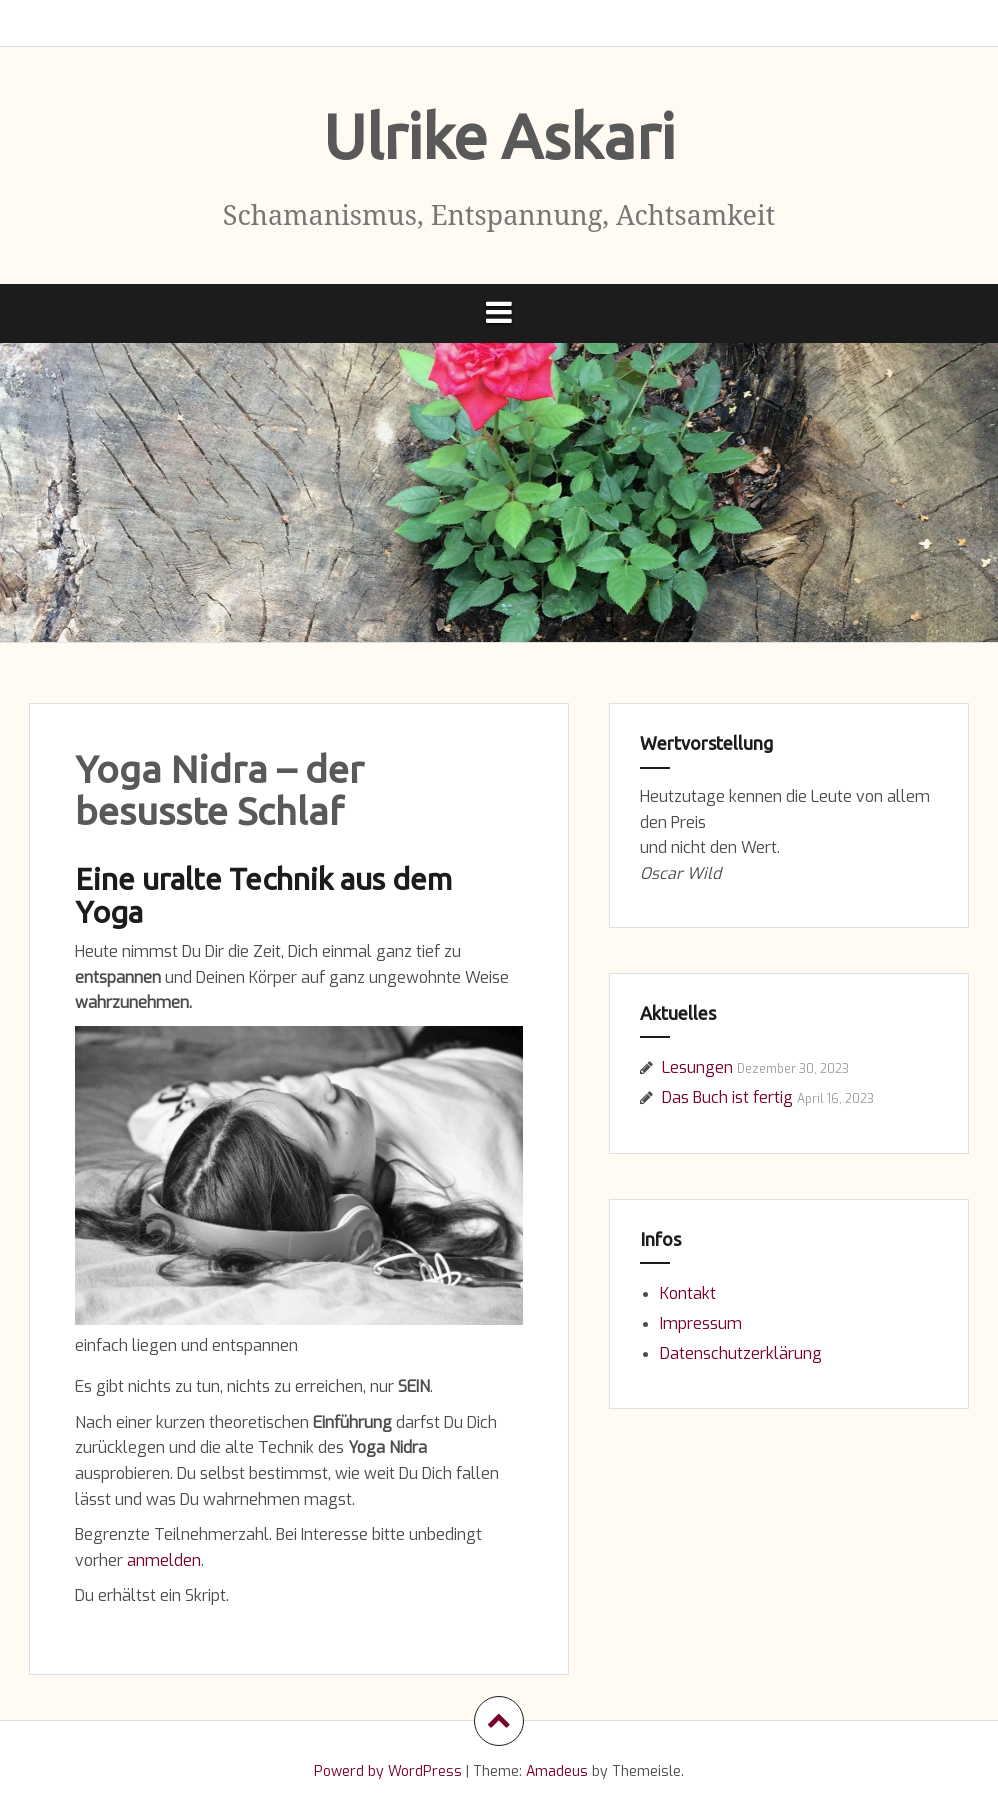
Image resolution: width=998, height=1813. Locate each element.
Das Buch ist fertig (727, 1097)
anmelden (164, 1560)
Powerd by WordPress (388, 1771)
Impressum (701, 1323)
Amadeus (557, 1771)
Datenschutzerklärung (741, 1353)
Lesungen (697, 1067)
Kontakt (688, 1293)
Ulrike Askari (499, 136)
